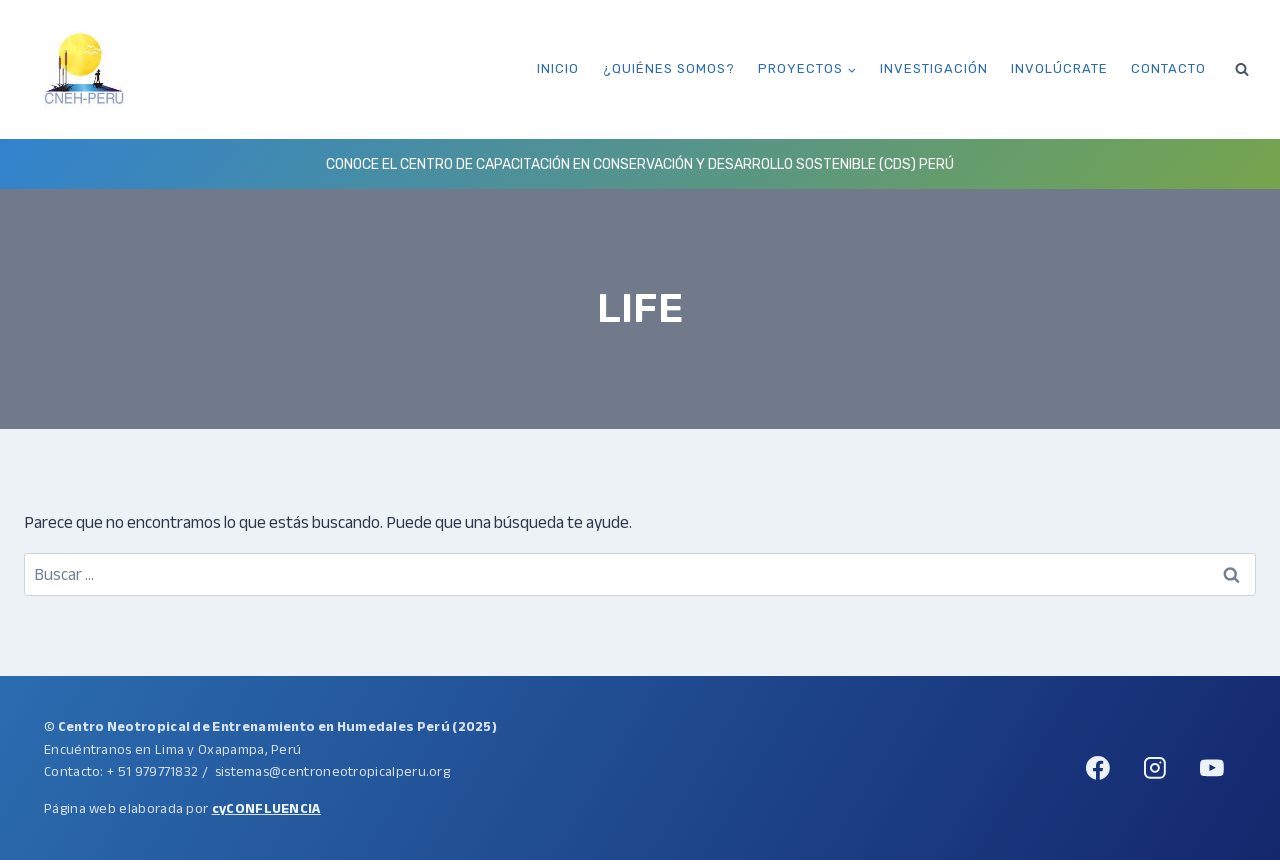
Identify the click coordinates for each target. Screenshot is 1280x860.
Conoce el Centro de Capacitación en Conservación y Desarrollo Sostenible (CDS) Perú (640, 164)
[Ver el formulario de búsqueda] (1242, 69)
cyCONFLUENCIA (266, 808)
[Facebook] (1098, 768)
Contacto (1168, 68)
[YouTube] (1212, 768)
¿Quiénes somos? (669, 68)
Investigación (934, 68)
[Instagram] (1155, 768)
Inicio (558, 68)
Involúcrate (1059, 68)
